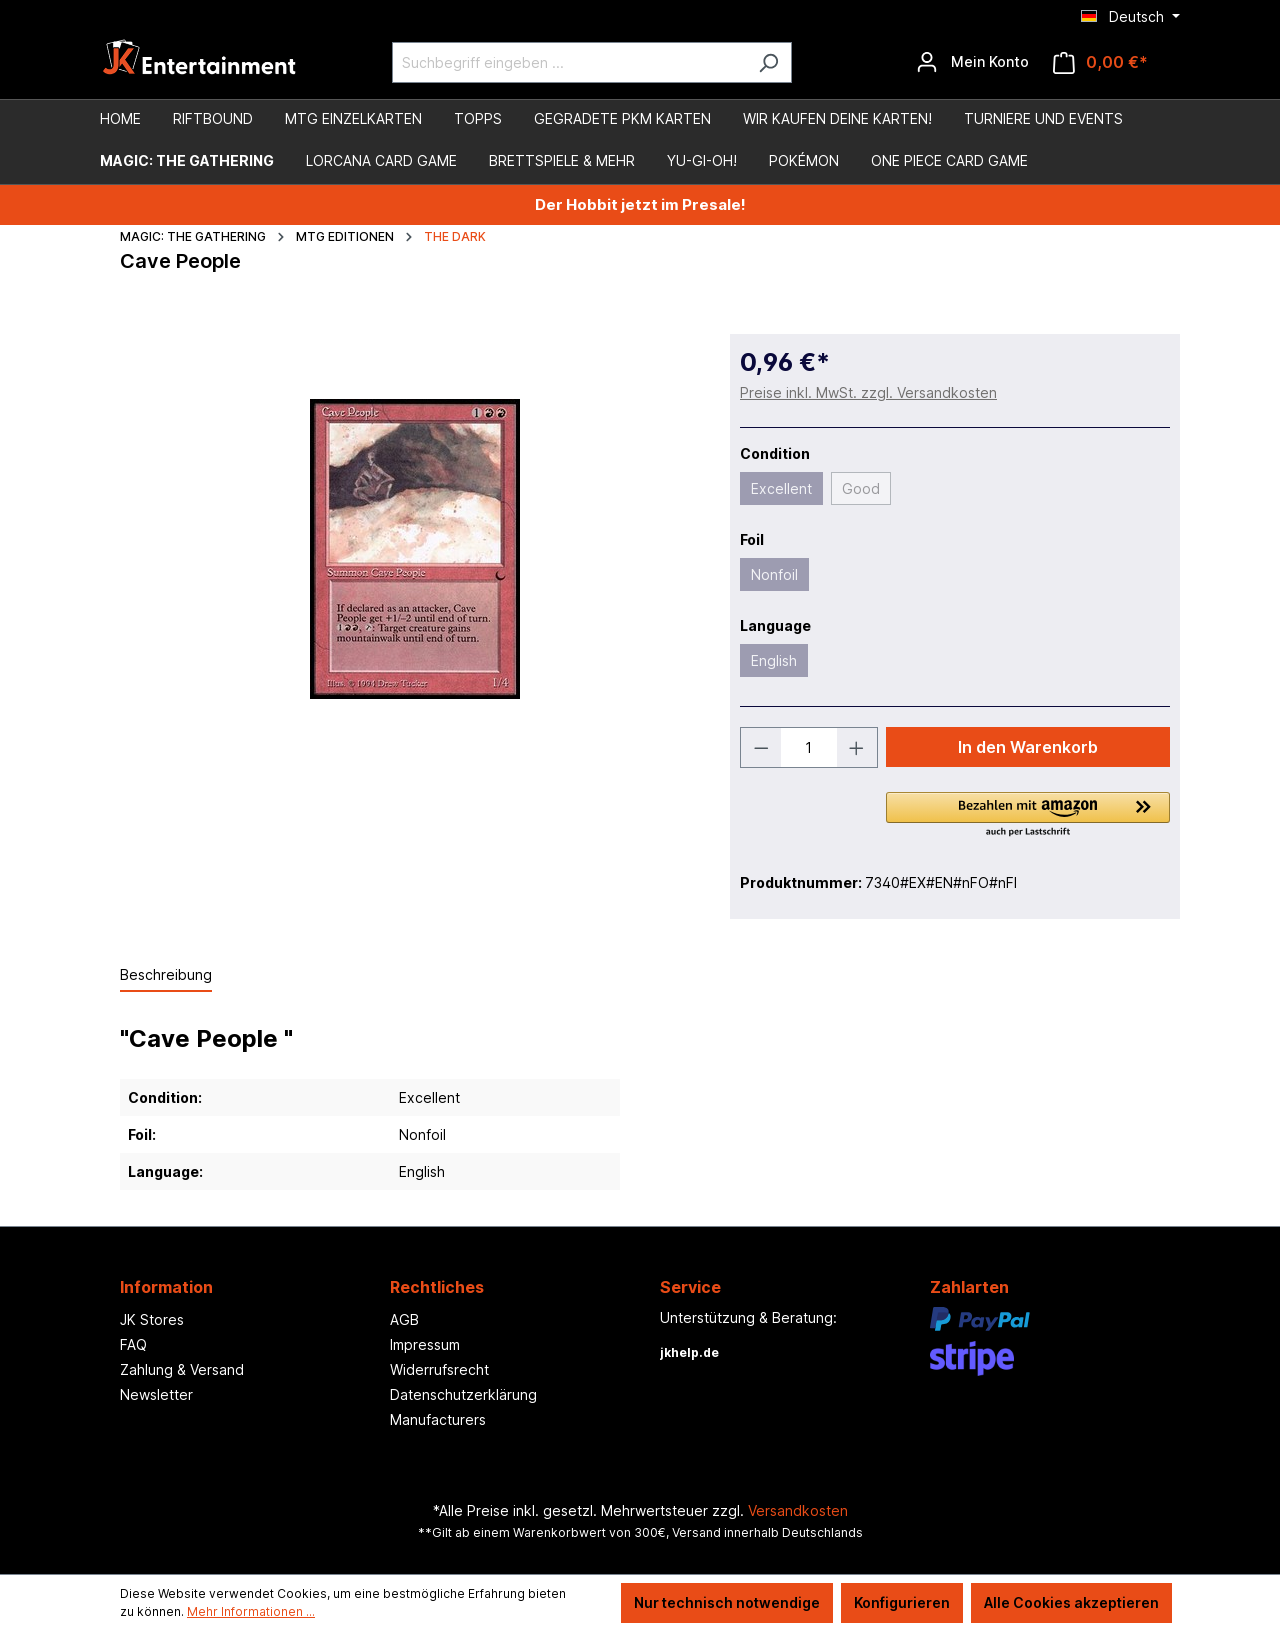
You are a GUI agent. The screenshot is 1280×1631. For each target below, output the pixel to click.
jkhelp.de (689, 1352)
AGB (404, 1319)
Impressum (425, 1344)
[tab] (166, 975)
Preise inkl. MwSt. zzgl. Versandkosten (868, 392)
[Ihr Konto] (972, 62)
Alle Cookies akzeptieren (1071, 1602)
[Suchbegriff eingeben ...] (569, 62)
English (774, 660)
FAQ (133, 1344)
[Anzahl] (809, 747)
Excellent (781, 488)
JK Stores (152, 1319)
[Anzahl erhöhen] (857, 747)
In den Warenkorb (1028, 747)
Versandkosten (798, 1510)
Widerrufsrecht (439, 1369)
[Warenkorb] (1100, 62)
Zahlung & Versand (182, 1369)
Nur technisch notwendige (727, 1602)
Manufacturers (438, 1419)
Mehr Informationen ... (251, 1611)
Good (861, 488)
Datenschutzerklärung (463, 1394)
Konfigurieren (902, 1602)
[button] (1028, 816)
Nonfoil (774, 574)
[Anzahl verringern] (761, 747)
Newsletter (156, 1394)
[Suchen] (768, 62)
